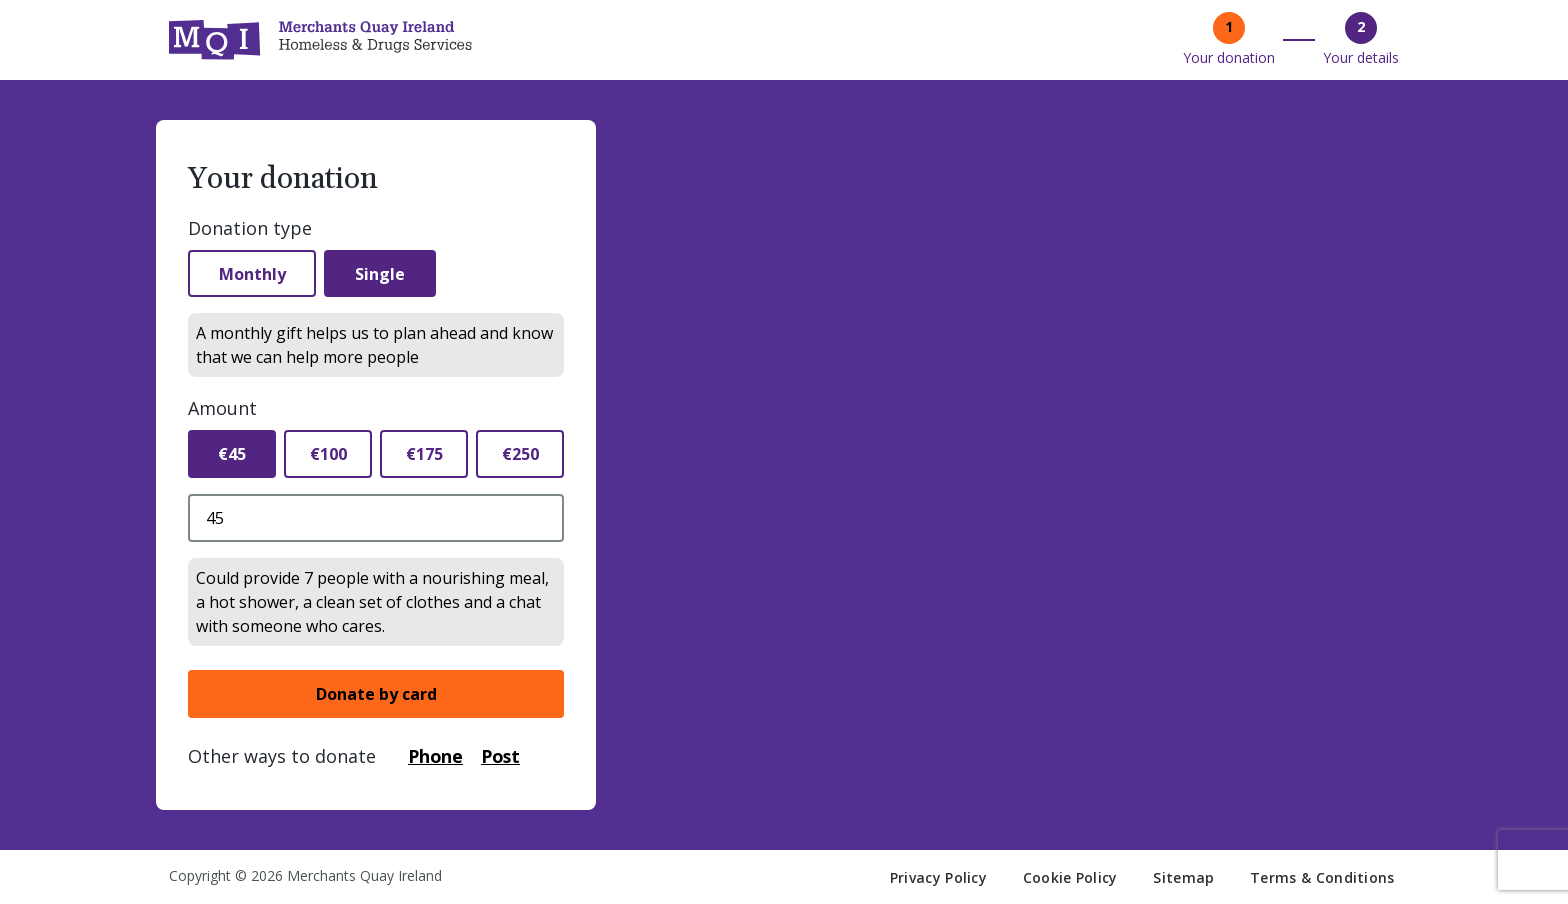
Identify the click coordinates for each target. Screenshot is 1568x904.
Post (504, 757)
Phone (436, 757)
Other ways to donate (282, 757)
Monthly (253, 274)
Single (384, 274)
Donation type (250, 228)
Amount (222, 409)
